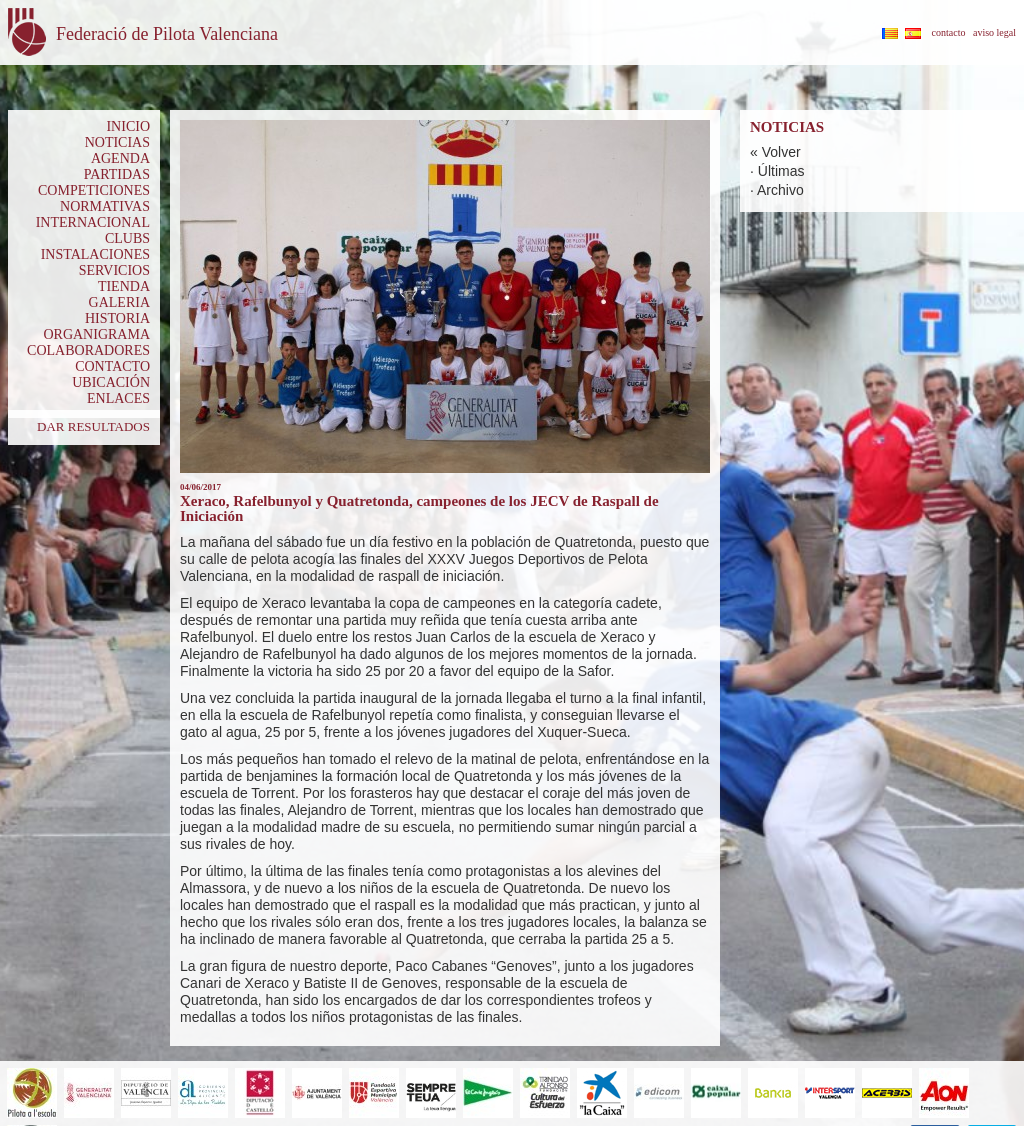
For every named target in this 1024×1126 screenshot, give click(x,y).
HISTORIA (117, 318)
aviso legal (994, 32)
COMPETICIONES (94, 190)
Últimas (781, 171)
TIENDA (124, 286)
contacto (949, 32)
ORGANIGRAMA (96, 334)
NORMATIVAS (105, 206)
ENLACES (118, 398)
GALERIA (119, 302)
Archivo (780, 190)
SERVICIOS (114, 270)
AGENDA (120, 158)
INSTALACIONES (95, 254)
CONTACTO (112, 366)
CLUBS (127, 238)
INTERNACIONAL (93, 222)
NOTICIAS (117, 142)
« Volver (775, 152)
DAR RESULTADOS (93, 426)
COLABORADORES (88, 350)
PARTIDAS (117, 174)
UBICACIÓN (111, 382)
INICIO (128, 126)
